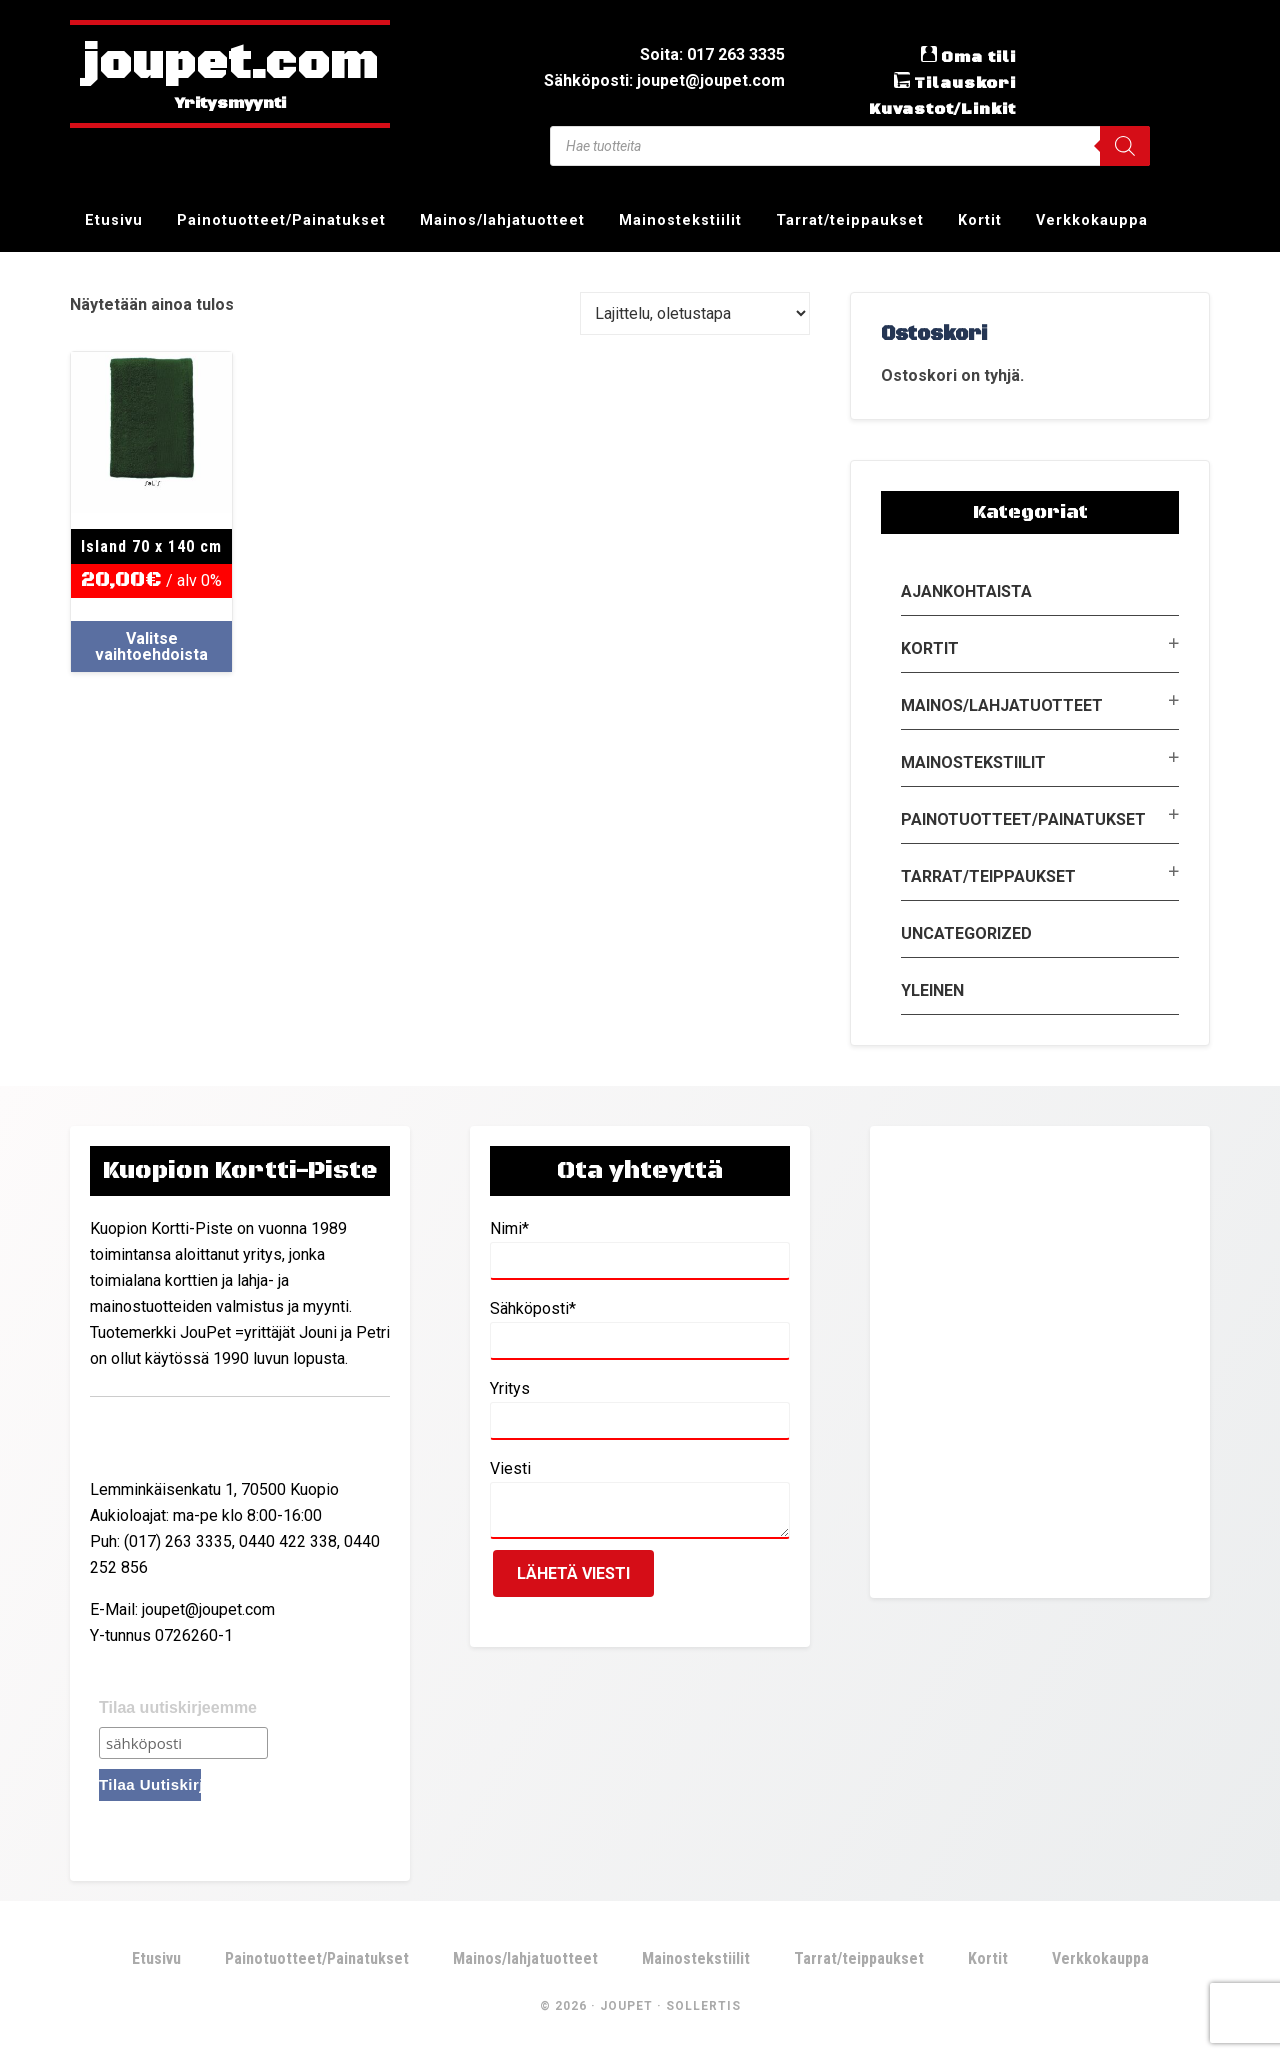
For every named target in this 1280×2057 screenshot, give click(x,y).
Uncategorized (966, 933)
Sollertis (703, 2006)
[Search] (1125, 146)
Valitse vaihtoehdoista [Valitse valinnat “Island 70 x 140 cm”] (151, 646)
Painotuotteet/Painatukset (1023, 819)
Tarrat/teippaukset (988, 876)
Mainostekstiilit (973, 762)
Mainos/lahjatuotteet (1002, 705)
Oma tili (978, 57)
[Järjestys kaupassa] (695, 313)
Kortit (930, 648)
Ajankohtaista (966, 591)
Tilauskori (965, 83)
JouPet (626, 2006)
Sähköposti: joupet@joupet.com (664, 80)
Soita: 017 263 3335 (712, 54)
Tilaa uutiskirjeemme (178, 1707)
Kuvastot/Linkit (942, 109)
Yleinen (932, 990)
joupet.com (230, 65)
